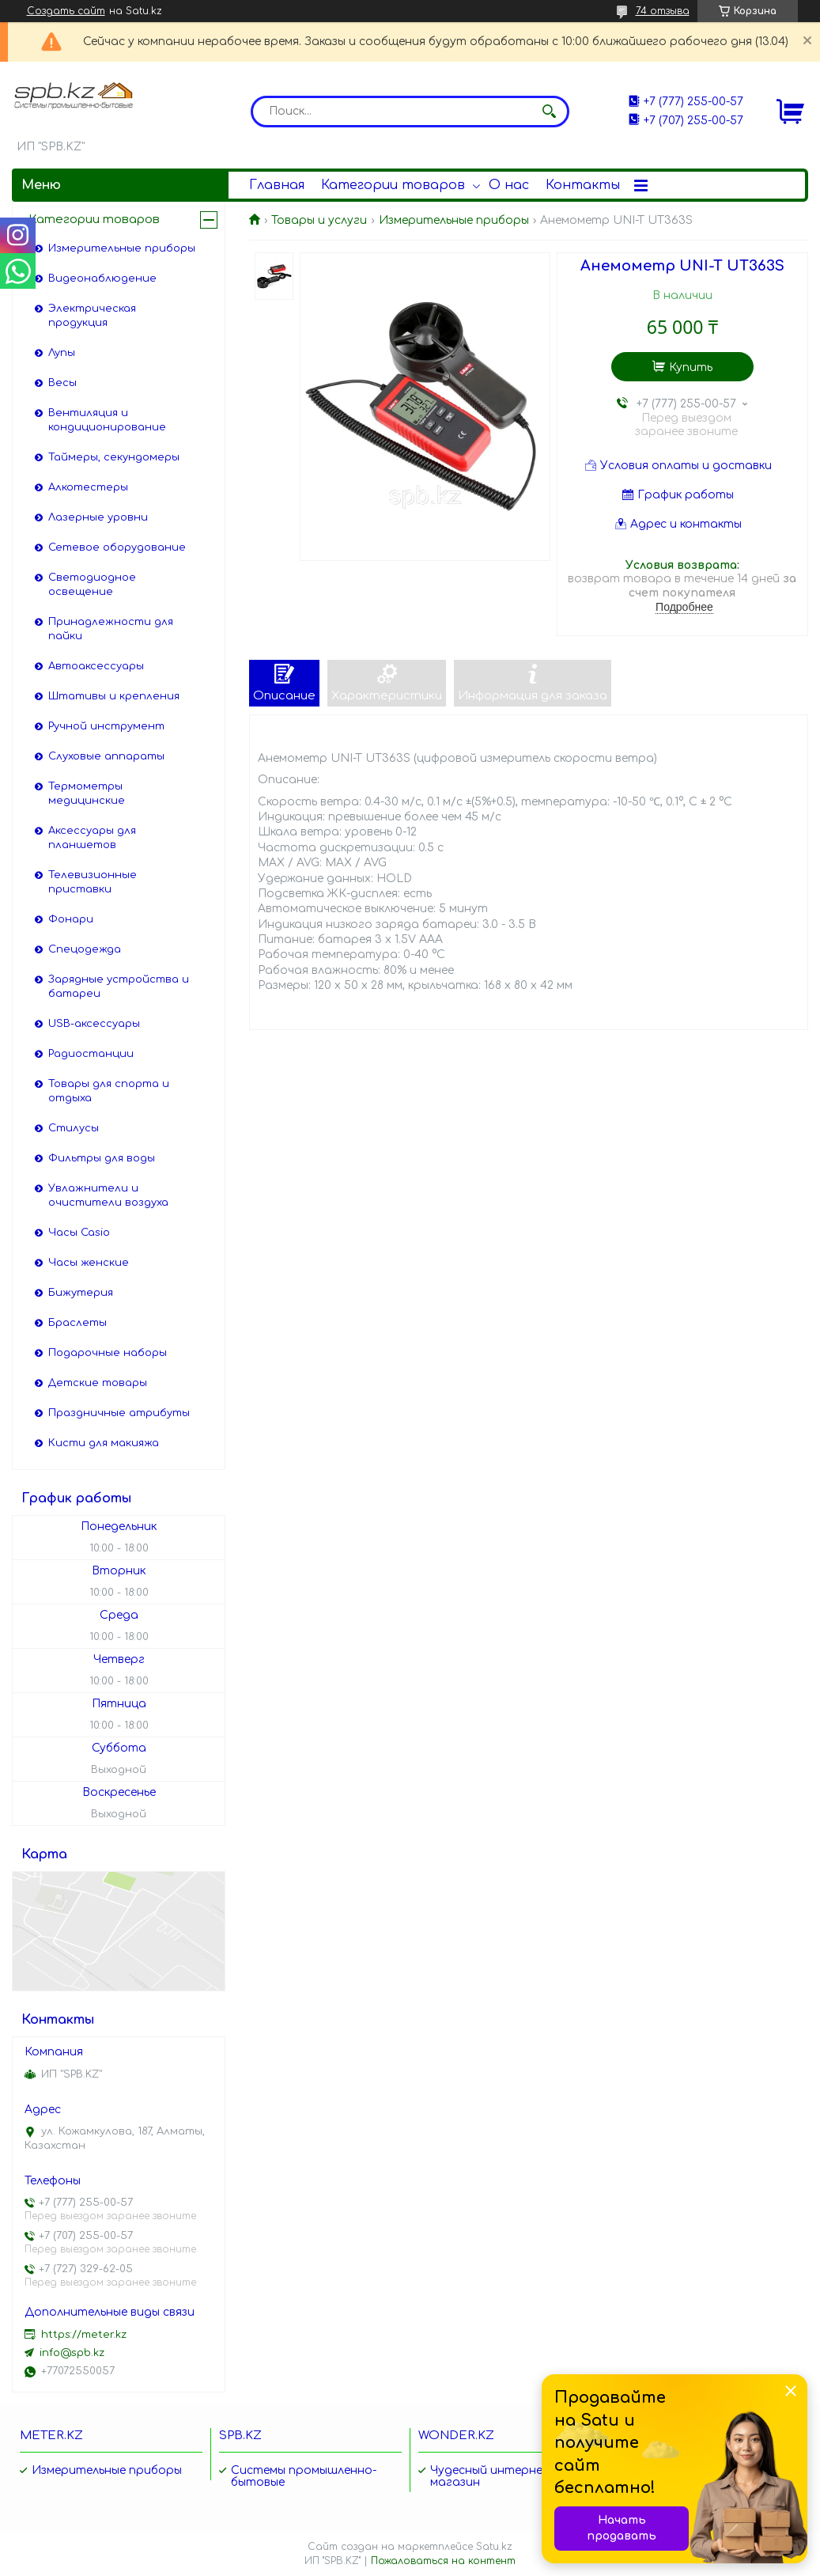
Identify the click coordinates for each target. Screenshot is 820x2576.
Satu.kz (494, 2546)
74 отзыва (663, 11)
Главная (276, 185)
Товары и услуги (319, 220)
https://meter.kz (84, 2334)
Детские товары (97, 1382)
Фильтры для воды (101, 1158)
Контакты (583, 185)
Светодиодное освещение (92, 584)
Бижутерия (80, 1292)
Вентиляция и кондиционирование (107, 420)
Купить (690, 367)
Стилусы (73, 1128)
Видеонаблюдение (102, 278)
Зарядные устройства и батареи (118, 986)
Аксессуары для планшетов (92, 837)
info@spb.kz (72, 2352)
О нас (509, 185)
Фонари (70, 919)
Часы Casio (79, 1232)
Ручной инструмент (106, 726)
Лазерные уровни (98, 517)
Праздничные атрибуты (119, 1413)
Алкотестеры (88, 487)
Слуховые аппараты (106, 756)
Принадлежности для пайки (110, 629)
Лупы (61, 352)
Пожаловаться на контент (443, 2561)
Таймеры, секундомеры (113, 457)
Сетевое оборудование (117, 547)
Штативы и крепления (113, 696)
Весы (62, 382)
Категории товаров (393, 185)
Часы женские (88, 1262)
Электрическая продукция (92, 315)
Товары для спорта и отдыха (108, 1091)
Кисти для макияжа (103, 1443)
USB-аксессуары (94, 1023)
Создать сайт (66, 11)
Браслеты (77, 1322)
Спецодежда (84, 949)
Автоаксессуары (96, 666)
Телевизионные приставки (92, 882)
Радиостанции (91, 1053)
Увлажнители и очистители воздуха (108, 1195)
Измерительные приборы (454, 220)
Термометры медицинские (86, 793)
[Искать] (549, 111)
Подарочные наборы (107, 1352)
